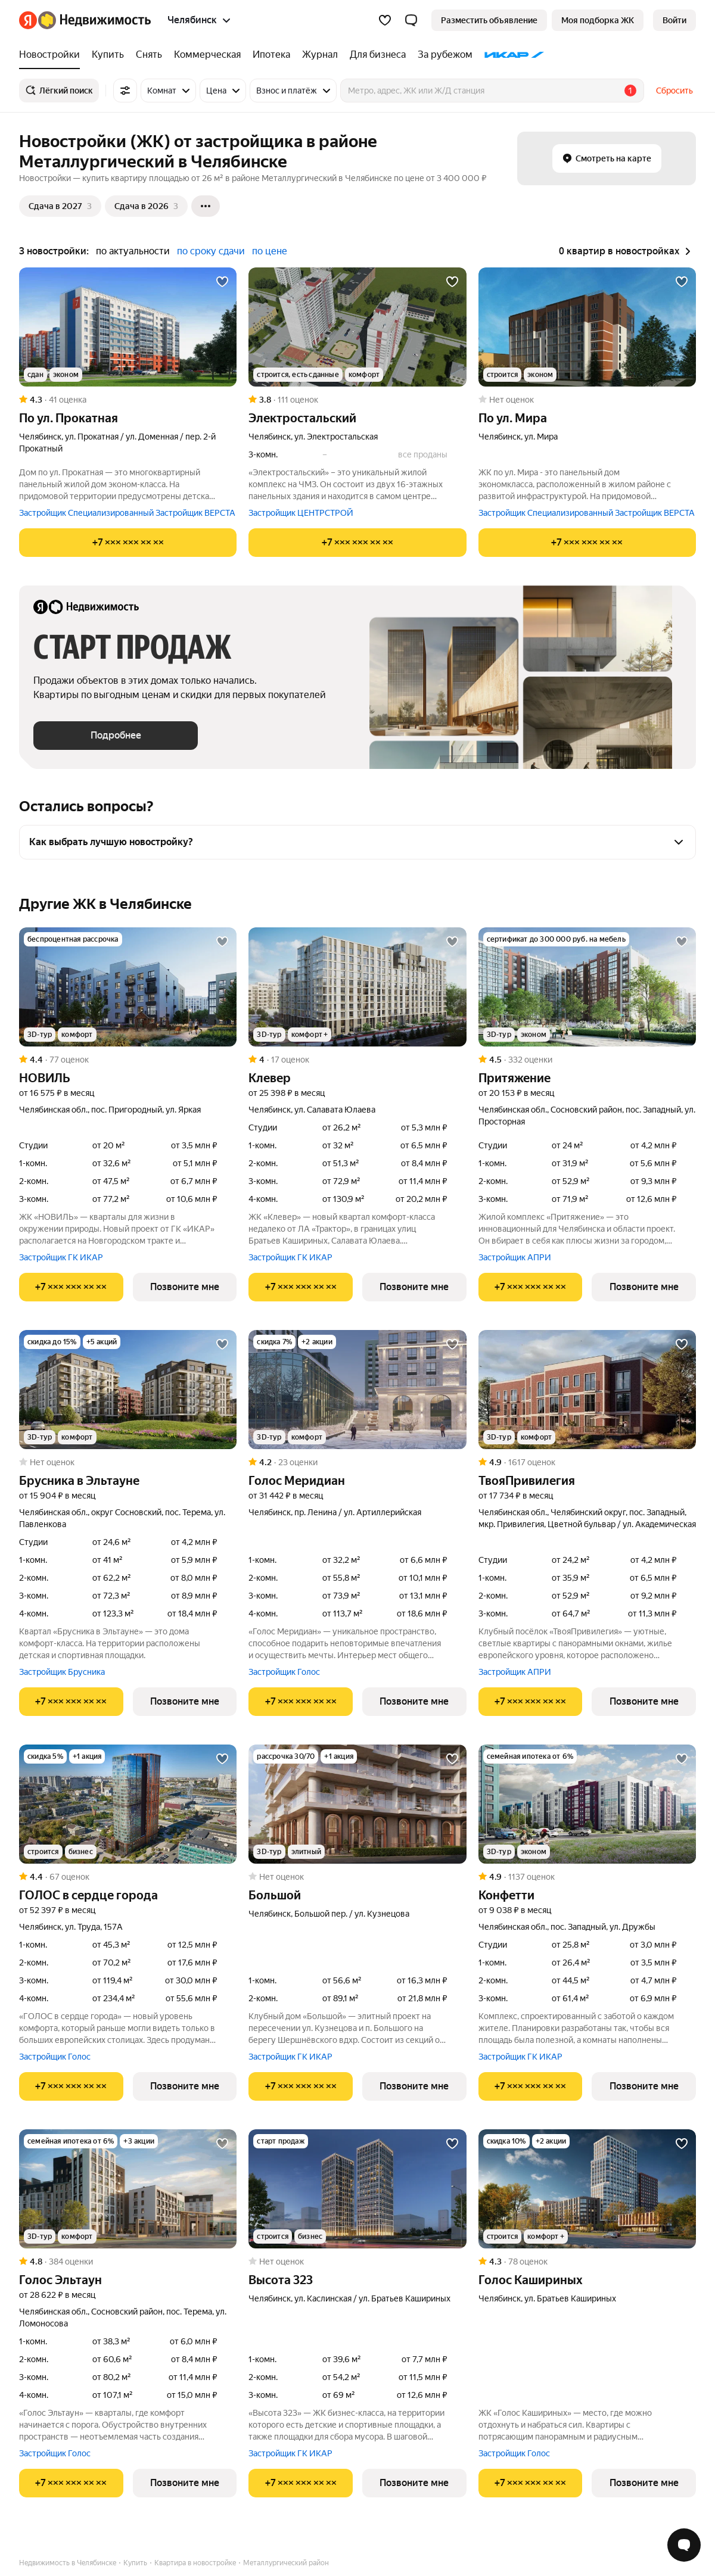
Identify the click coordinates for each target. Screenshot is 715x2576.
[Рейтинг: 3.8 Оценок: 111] (357, 400)
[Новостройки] (52, 55)
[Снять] (149, 55)
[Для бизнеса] (378, 55)
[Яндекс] (28, 20)
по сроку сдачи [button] (211, 251)
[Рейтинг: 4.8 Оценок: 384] (128, 2261)
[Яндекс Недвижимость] (94, 20)
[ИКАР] (511, 55)
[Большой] (357, 1804)
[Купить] (108, 55)
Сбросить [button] (674, 90)
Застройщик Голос (284, 1672)
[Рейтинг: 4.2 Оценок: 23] (357, 1462)
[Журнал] (320, 55)
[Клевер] (357, 986)
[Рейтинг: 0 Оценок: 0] (587, 400)
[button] (411, 20)
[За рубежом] (445, 55)
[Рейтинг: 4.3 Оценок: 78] (587, 2261)
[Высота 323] (357, 2188)
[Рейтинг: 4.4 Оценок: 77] (128, 1060)
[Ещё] (205, 206)
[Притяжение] (587, 986)
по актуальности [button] (133, 251)
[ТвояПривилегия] (587, 1389)
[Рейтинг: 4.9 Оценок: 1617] (587, 1462)
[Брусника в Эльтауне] (128, 1389)
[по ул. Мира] (587, 327)
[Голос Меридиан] (357, 1389)
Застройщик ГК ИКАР (61, 1257)
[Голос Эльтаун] (128, 2188)
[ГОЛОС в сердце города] (128, 1804)
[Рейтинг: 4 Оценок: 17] (357, 1060)
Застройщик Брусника (62, 1672)
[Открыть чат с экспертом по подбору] (684, 2545)
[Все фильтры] (125, 90)
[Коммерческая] (207, 55)
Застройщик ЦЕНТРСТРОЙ (300, 513)
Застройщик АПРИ (514, 1257)
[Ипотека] (271, 55)
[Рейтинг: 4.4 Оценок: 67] (128, 1877)
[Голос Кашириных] (587, 2188)
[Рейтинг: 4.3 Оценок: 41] (128, 400)
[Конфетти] (587, 1804)
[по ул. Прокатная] (128, 327)
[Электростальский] (357, 327)
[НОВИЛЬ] (128, 986)
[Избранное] (385, 20)
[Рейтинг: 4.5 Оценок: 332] (587, 1060)
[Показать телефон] (128, 542)
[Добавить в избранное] (222, 281)
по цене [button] (269, 251)
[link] (674, 20)
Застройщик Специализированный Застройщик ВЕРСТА (127, 513)
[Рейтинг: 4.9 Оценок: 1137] (587, 1877)
